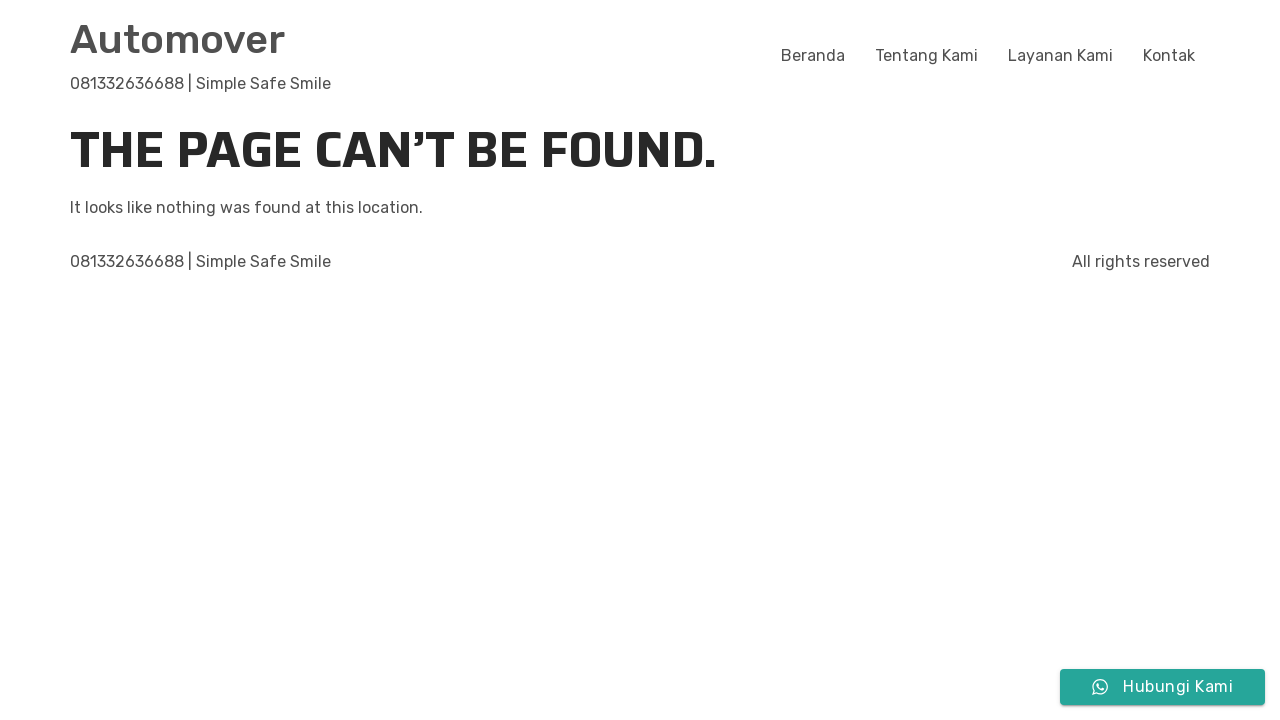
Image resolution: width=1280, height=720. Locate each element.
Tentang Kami (926, 55)
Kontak (1169, 55)
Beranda (813, 55)
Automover (177, 39)
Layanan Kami (1060, 55)
